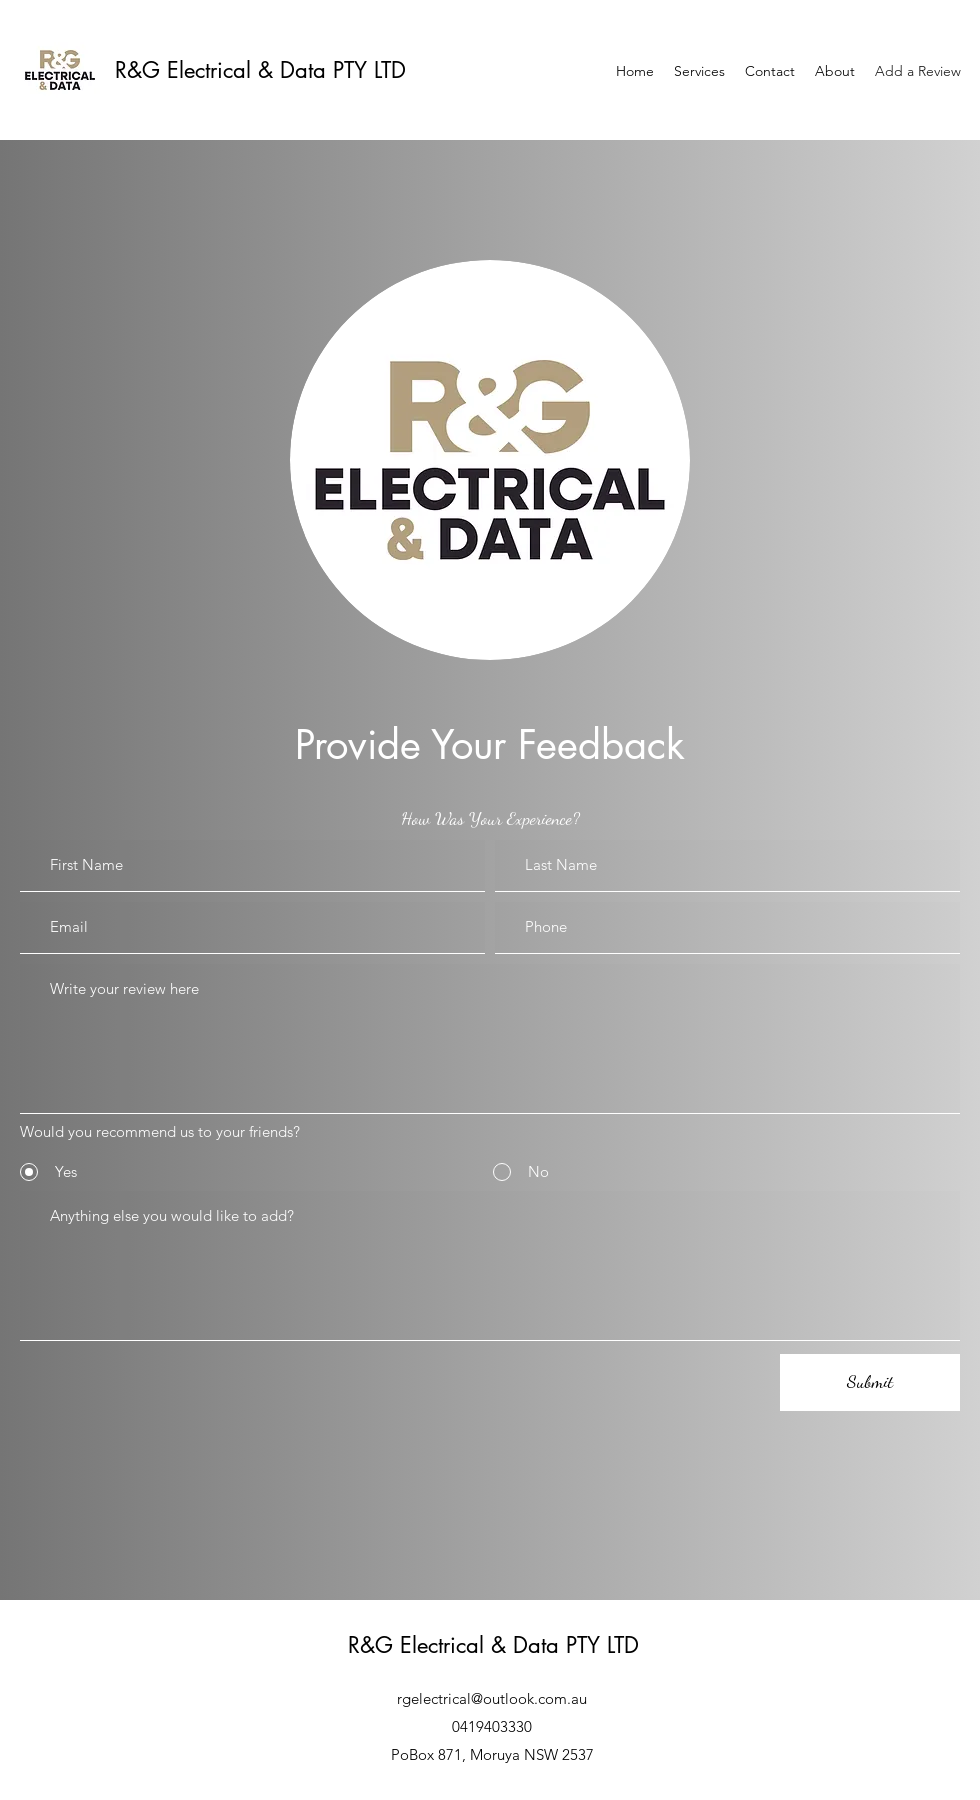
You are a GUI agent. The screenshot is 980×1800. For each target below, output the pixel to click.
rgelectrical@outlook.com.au (492, 1698)
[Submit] (870, 1382)
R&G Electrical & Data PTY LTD (260, 70)
